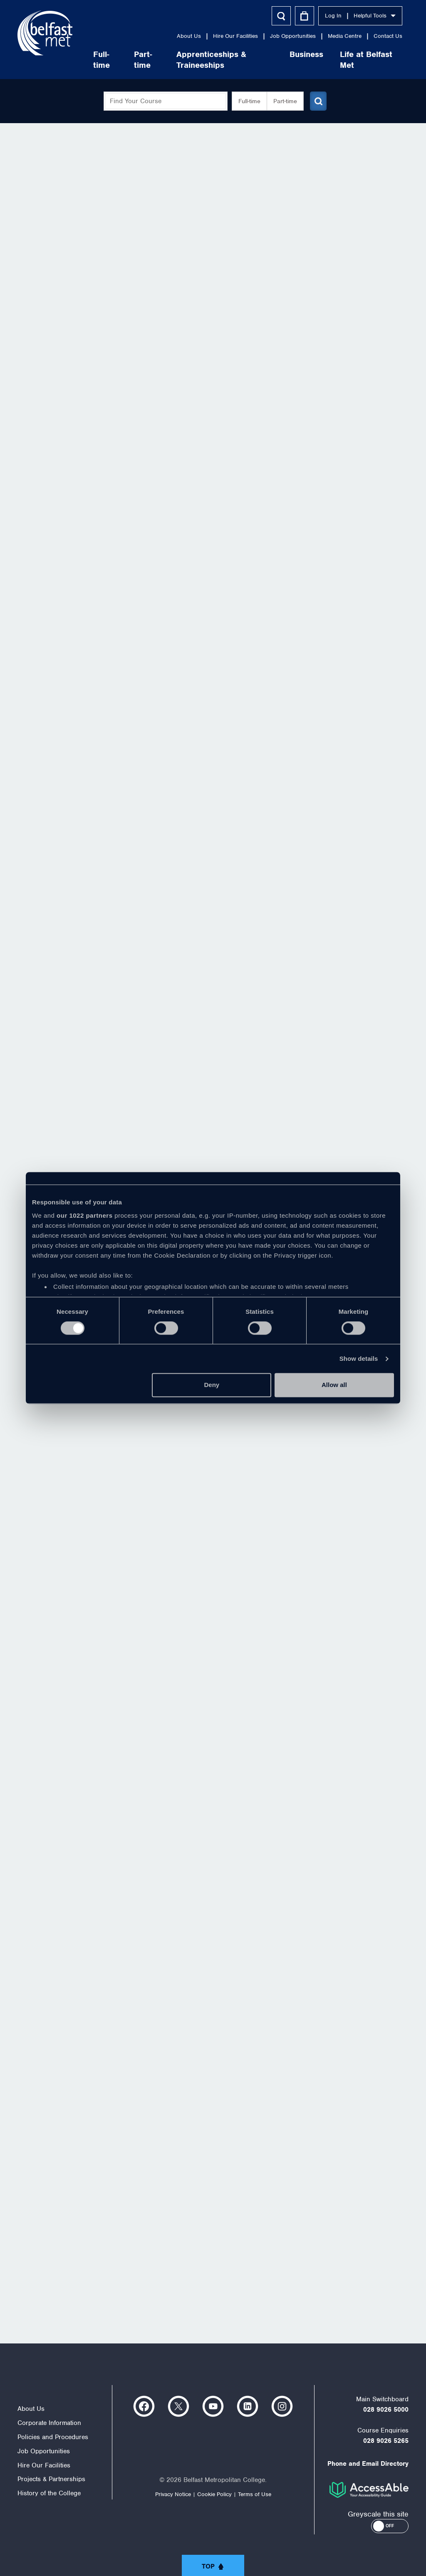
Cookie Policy (214, 2494)
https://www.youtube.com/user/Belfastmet (213, 2406)
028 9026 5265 (386, 2441)
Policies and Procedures (52, 2437)
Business (306, 54)
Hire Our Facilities (235, 36)
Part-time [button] (282, 101)
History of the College (49, 2493)
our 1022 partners (84, 1215)
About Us (189, 36)
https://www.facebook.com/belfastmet (144, 2406)
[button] (390, 2526)
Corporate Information (49, 2423)
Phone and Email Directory (368, 2464)
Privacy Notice (173, 2494)
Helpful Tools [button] (375, 15)
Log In (333, 15)
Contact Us (388, 36)
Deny (212, 1385)
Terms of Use (254, 2494)
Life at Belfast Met (366, 59)
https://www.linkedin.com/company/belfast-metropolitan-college (247, 2406)
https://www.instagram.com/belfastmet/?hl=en (282, 2406)
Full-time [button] (246, 101)
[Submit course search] (316, 101)
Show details (358, 1358)
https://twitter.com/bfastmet (178, 2406)
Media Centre (345, 36)
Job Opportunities (293, 36)
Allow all (334, 1385)
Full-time (101, 59)
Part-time (143, 59)
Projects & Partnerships (51, 2479)
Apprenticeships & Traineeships (211, 59)
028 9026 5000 (386, 2409)
